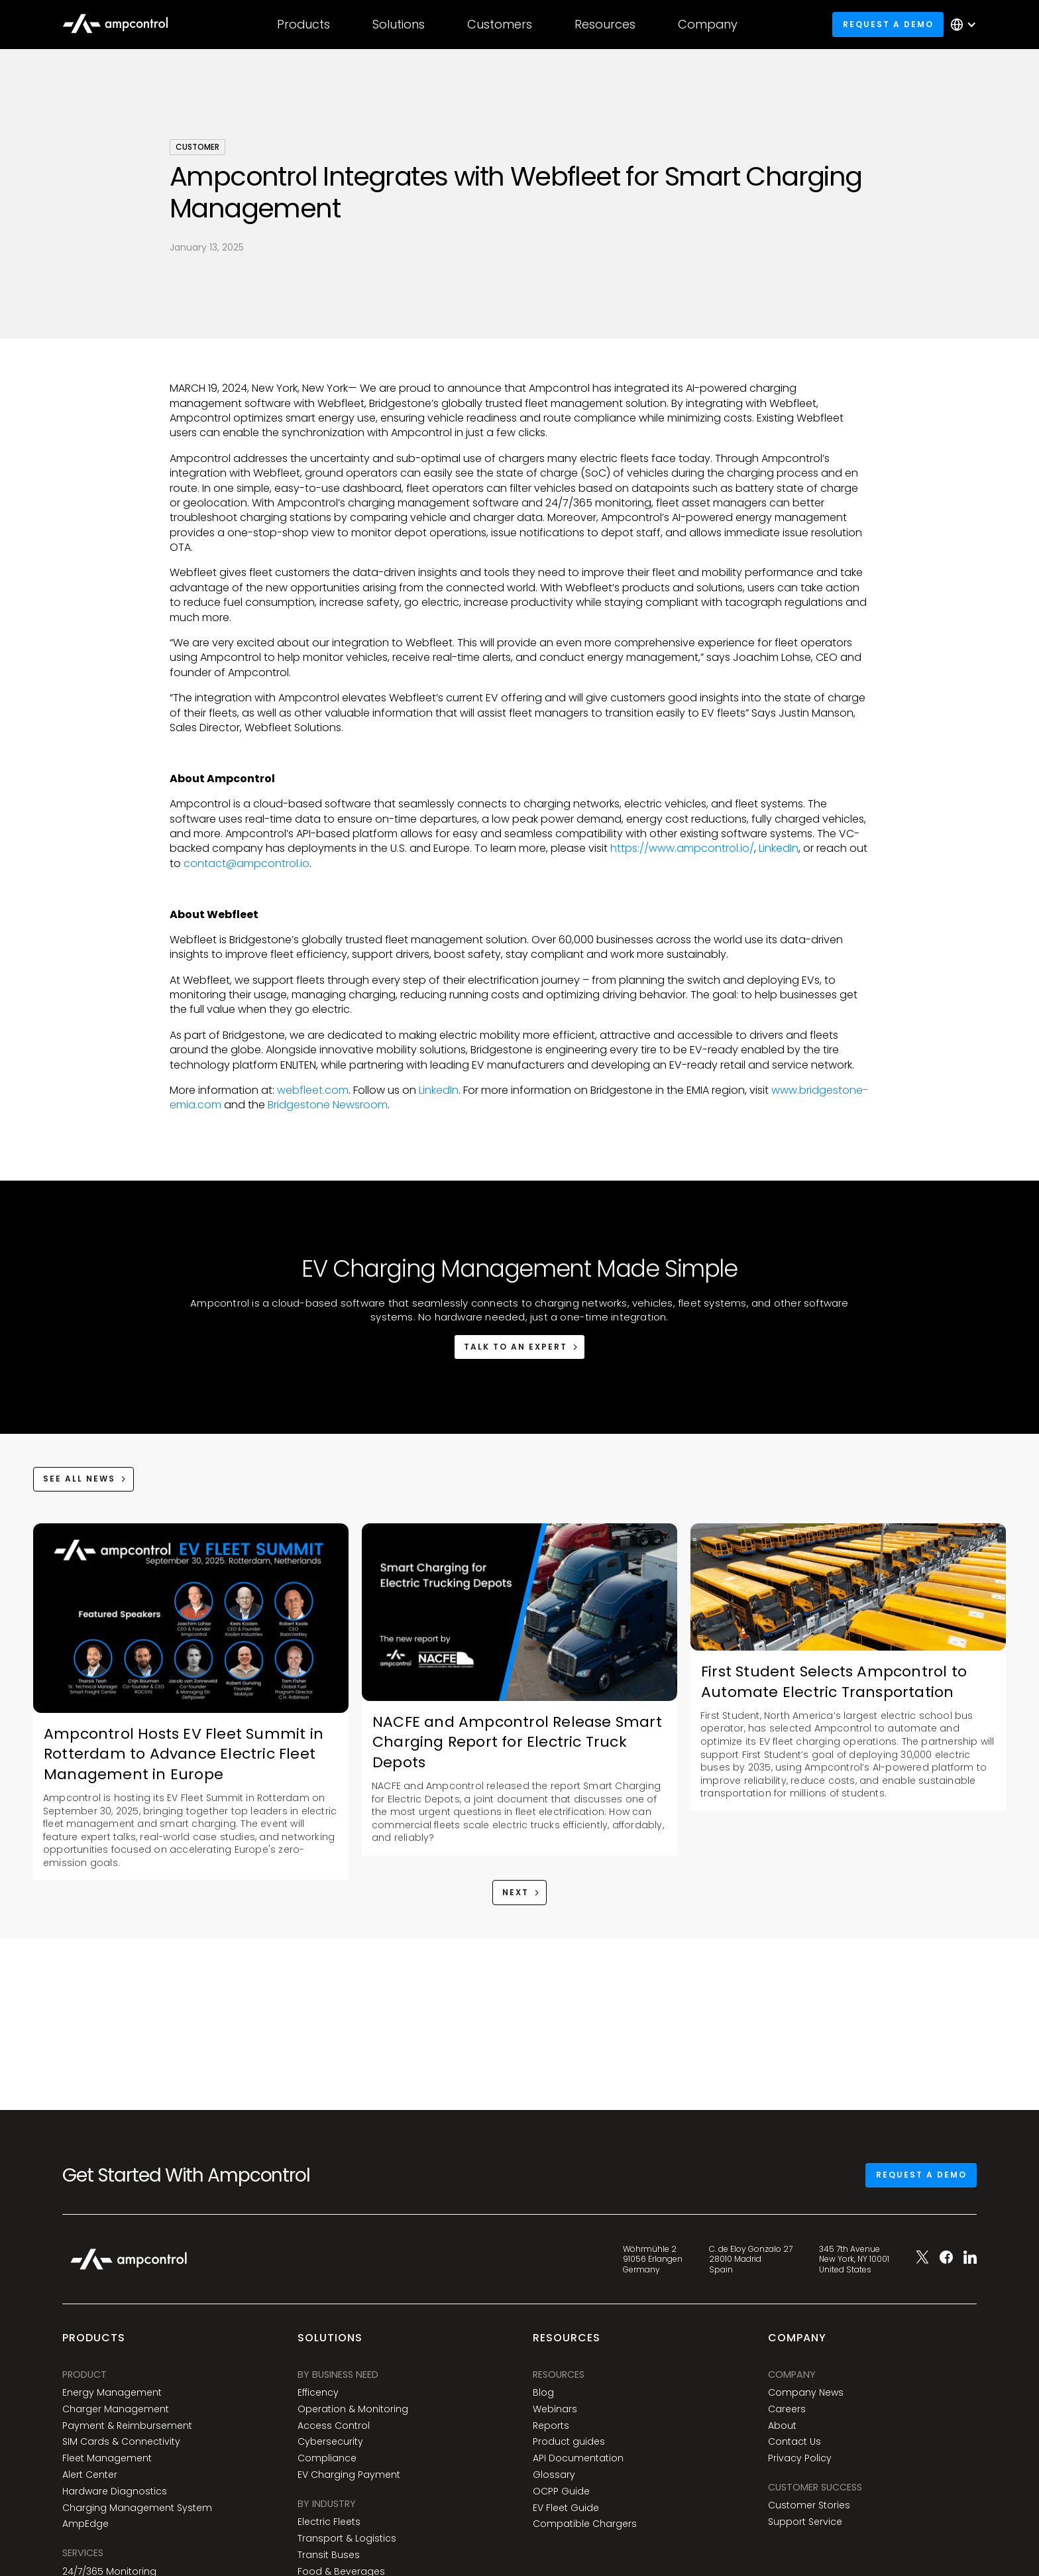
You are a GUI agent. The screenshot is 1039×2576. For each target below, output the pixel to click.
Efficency (318, 2392)
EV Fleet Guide (566, 2508)
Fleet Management (107, 2458)
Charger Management (115, 2409)
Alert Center (89, 2475)
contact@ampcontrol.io (246, 863)
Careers (787, 2409)
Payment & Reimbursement (127, 2425)
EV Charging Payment (349, 2475)
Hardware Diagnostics (114, 2491)
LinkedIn (778, 848)
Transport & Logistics (347, 2538)
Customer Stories (809, 2505)
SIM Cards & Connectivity (121, 2441)
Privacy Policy (800, 2458)
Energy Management (112, 2392)
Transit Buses (329, 2555)
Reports (551, 2425)
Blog (543, 2392)
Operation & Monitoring (353, 2409)
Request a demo (888, 24)
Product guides (569, 2441)
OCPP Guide (561, 2491)
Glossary (554, 2475)
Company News (806, 2392)
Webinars (555, 2409)
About (782, 2425)
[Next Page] (519, 1892)
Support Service (805, 2522)
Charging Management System (137, 2508)
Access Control (334, 2425)
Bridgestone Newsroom (326, 1104)
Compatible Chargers (585, 2524)
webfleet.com (311, 1090)
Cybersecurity (330, 2441)
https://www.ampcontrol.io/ (682, 848)
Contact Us (794, 2441)
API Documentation (578, 2458)
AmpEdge (85, 2524)
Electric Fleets (329, 2522)
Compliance (327, 2458)
